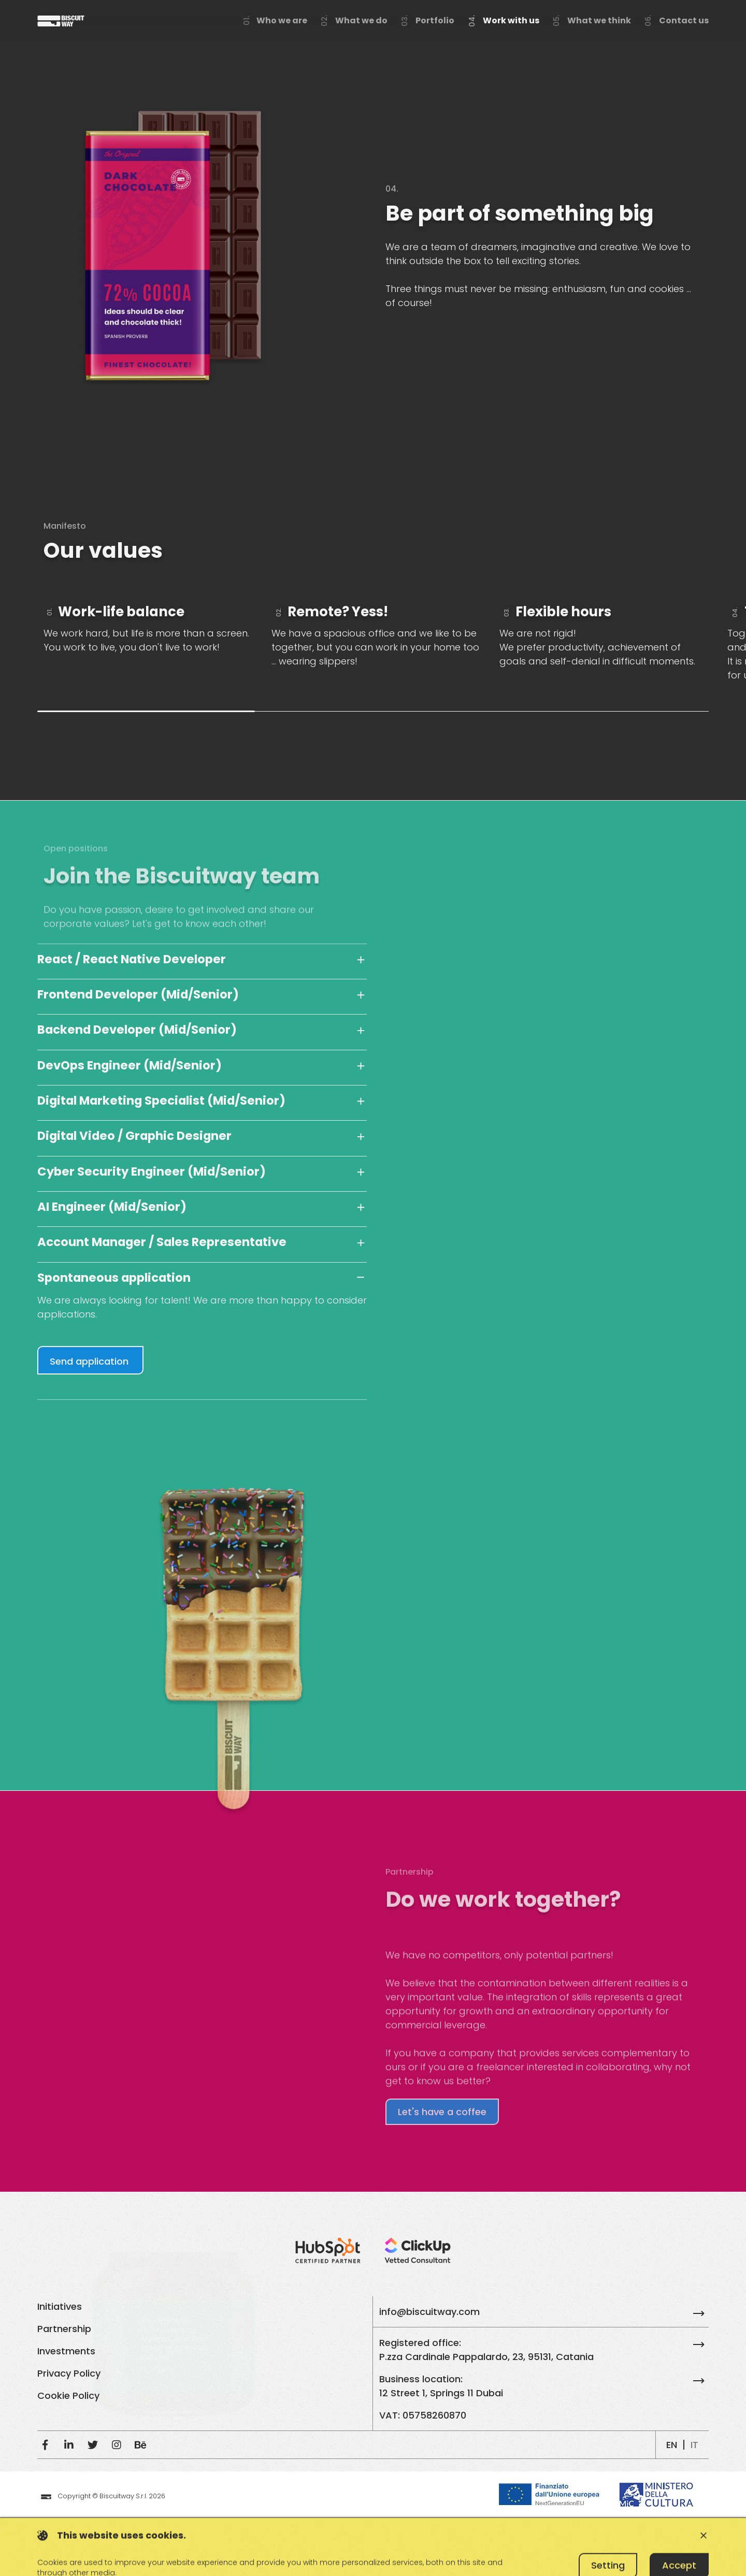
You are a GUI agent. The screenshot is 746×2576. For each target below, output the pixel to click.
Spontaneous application (114, 1277)
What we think (599, 20)
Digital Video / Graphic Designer (134, 1135)
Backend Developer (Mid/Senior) (137, 1029)
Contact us (684, 20)
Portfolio (434, 20)
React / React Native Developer (131, 959)
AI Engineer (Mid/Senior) (112, 1206)
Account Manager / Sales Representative (161, 1242)
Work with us (511, 20)
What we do (361, 20)
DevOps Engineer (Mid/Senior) (129, 1065)
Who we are (281, 20)
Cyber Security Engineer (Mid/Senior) (151, 1171)
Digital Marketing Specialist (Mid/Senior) (161, 1100)
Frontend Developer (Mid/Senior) (138, 994)
